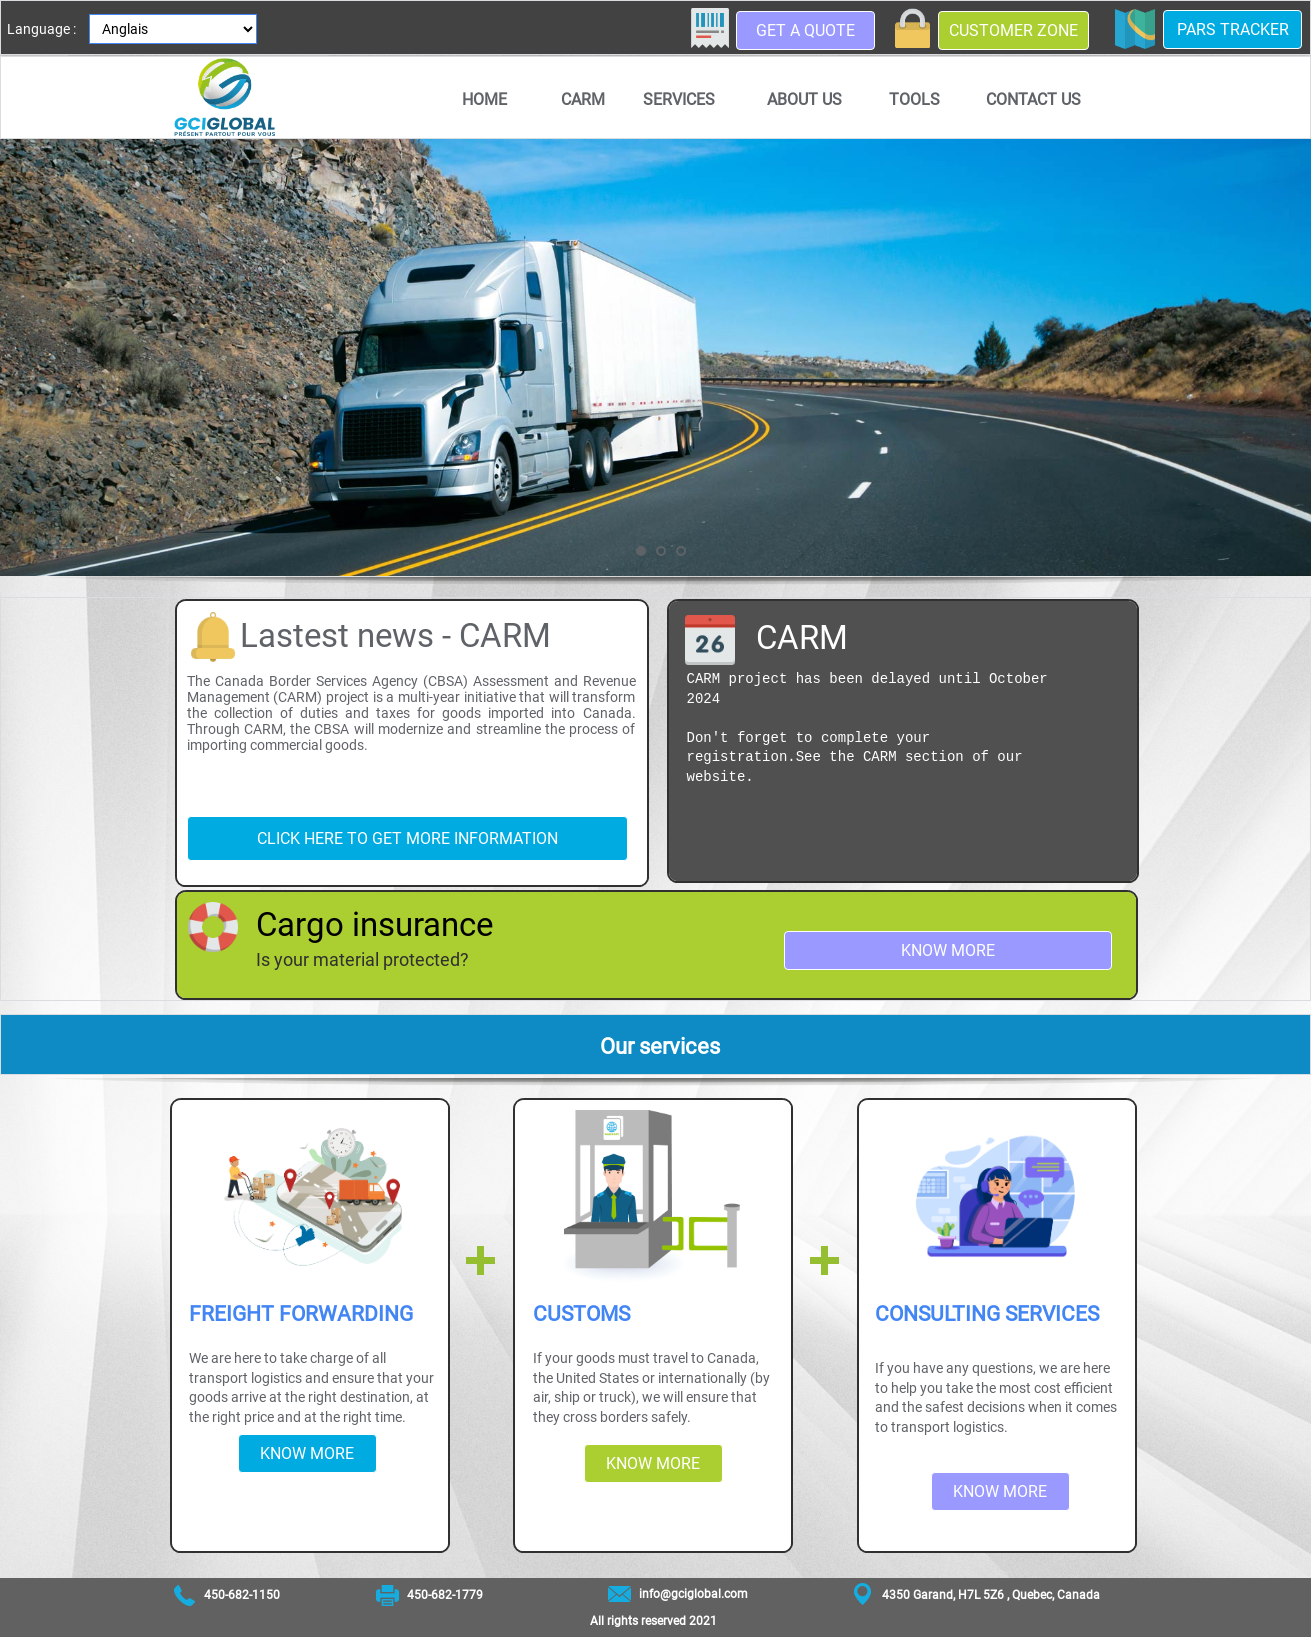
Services (679, 99)
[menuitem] (485, 99)
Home (484, 99)
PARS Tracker (1233, 29)
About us (804, 99)
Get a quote (805, 30)
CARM (583, 99)
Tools (914, 99)
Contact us (1033, 99)
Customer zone (1013, 30)
